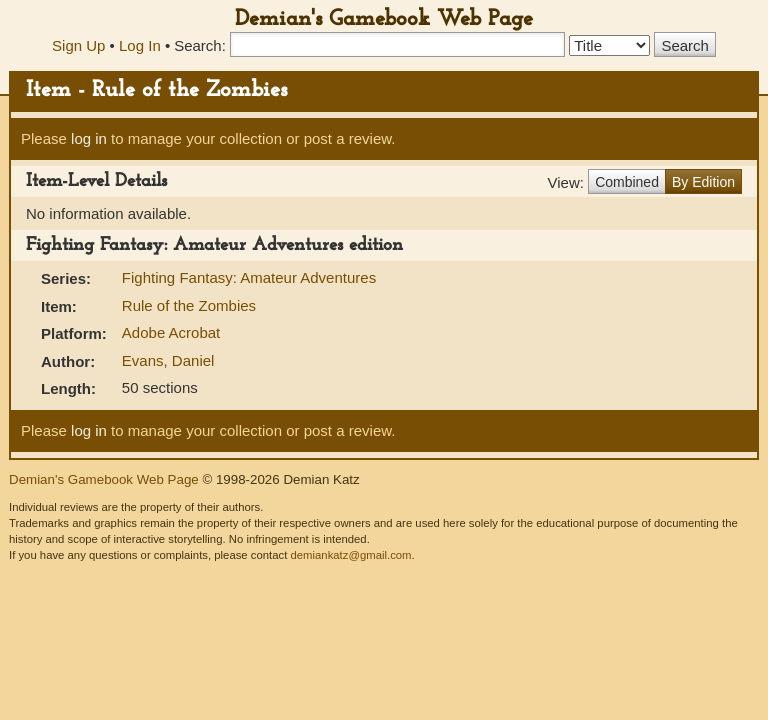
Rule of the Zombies (189, 305)
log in (89, 138)
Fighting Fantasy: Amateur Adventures (249, 277)
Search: (200, 45)
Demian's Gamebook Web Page (384, 19)
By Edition (703, 182)
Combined (627, 182)
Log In (140, 45)
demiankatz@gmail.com (350, 555)
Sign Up (78, 45)
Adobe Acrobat (171, 332)
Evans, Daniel (168, 360)
